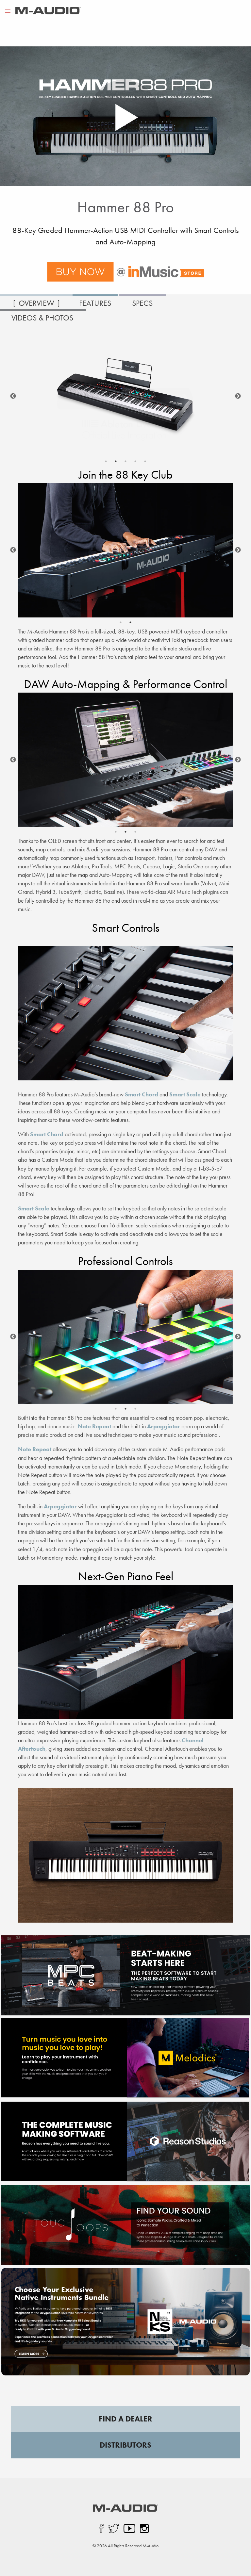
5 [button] (145, 461)
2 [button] (115, 461)
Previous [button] (13, 396)
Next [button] (238, 396)
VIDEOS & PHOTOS (42, 318)
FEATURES (95, 303)
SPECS (142, 303)
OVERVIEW (36, 303)
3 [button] (125, 461)
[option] (125, 396)
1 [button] (106, 461)
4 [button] (135, 461)
